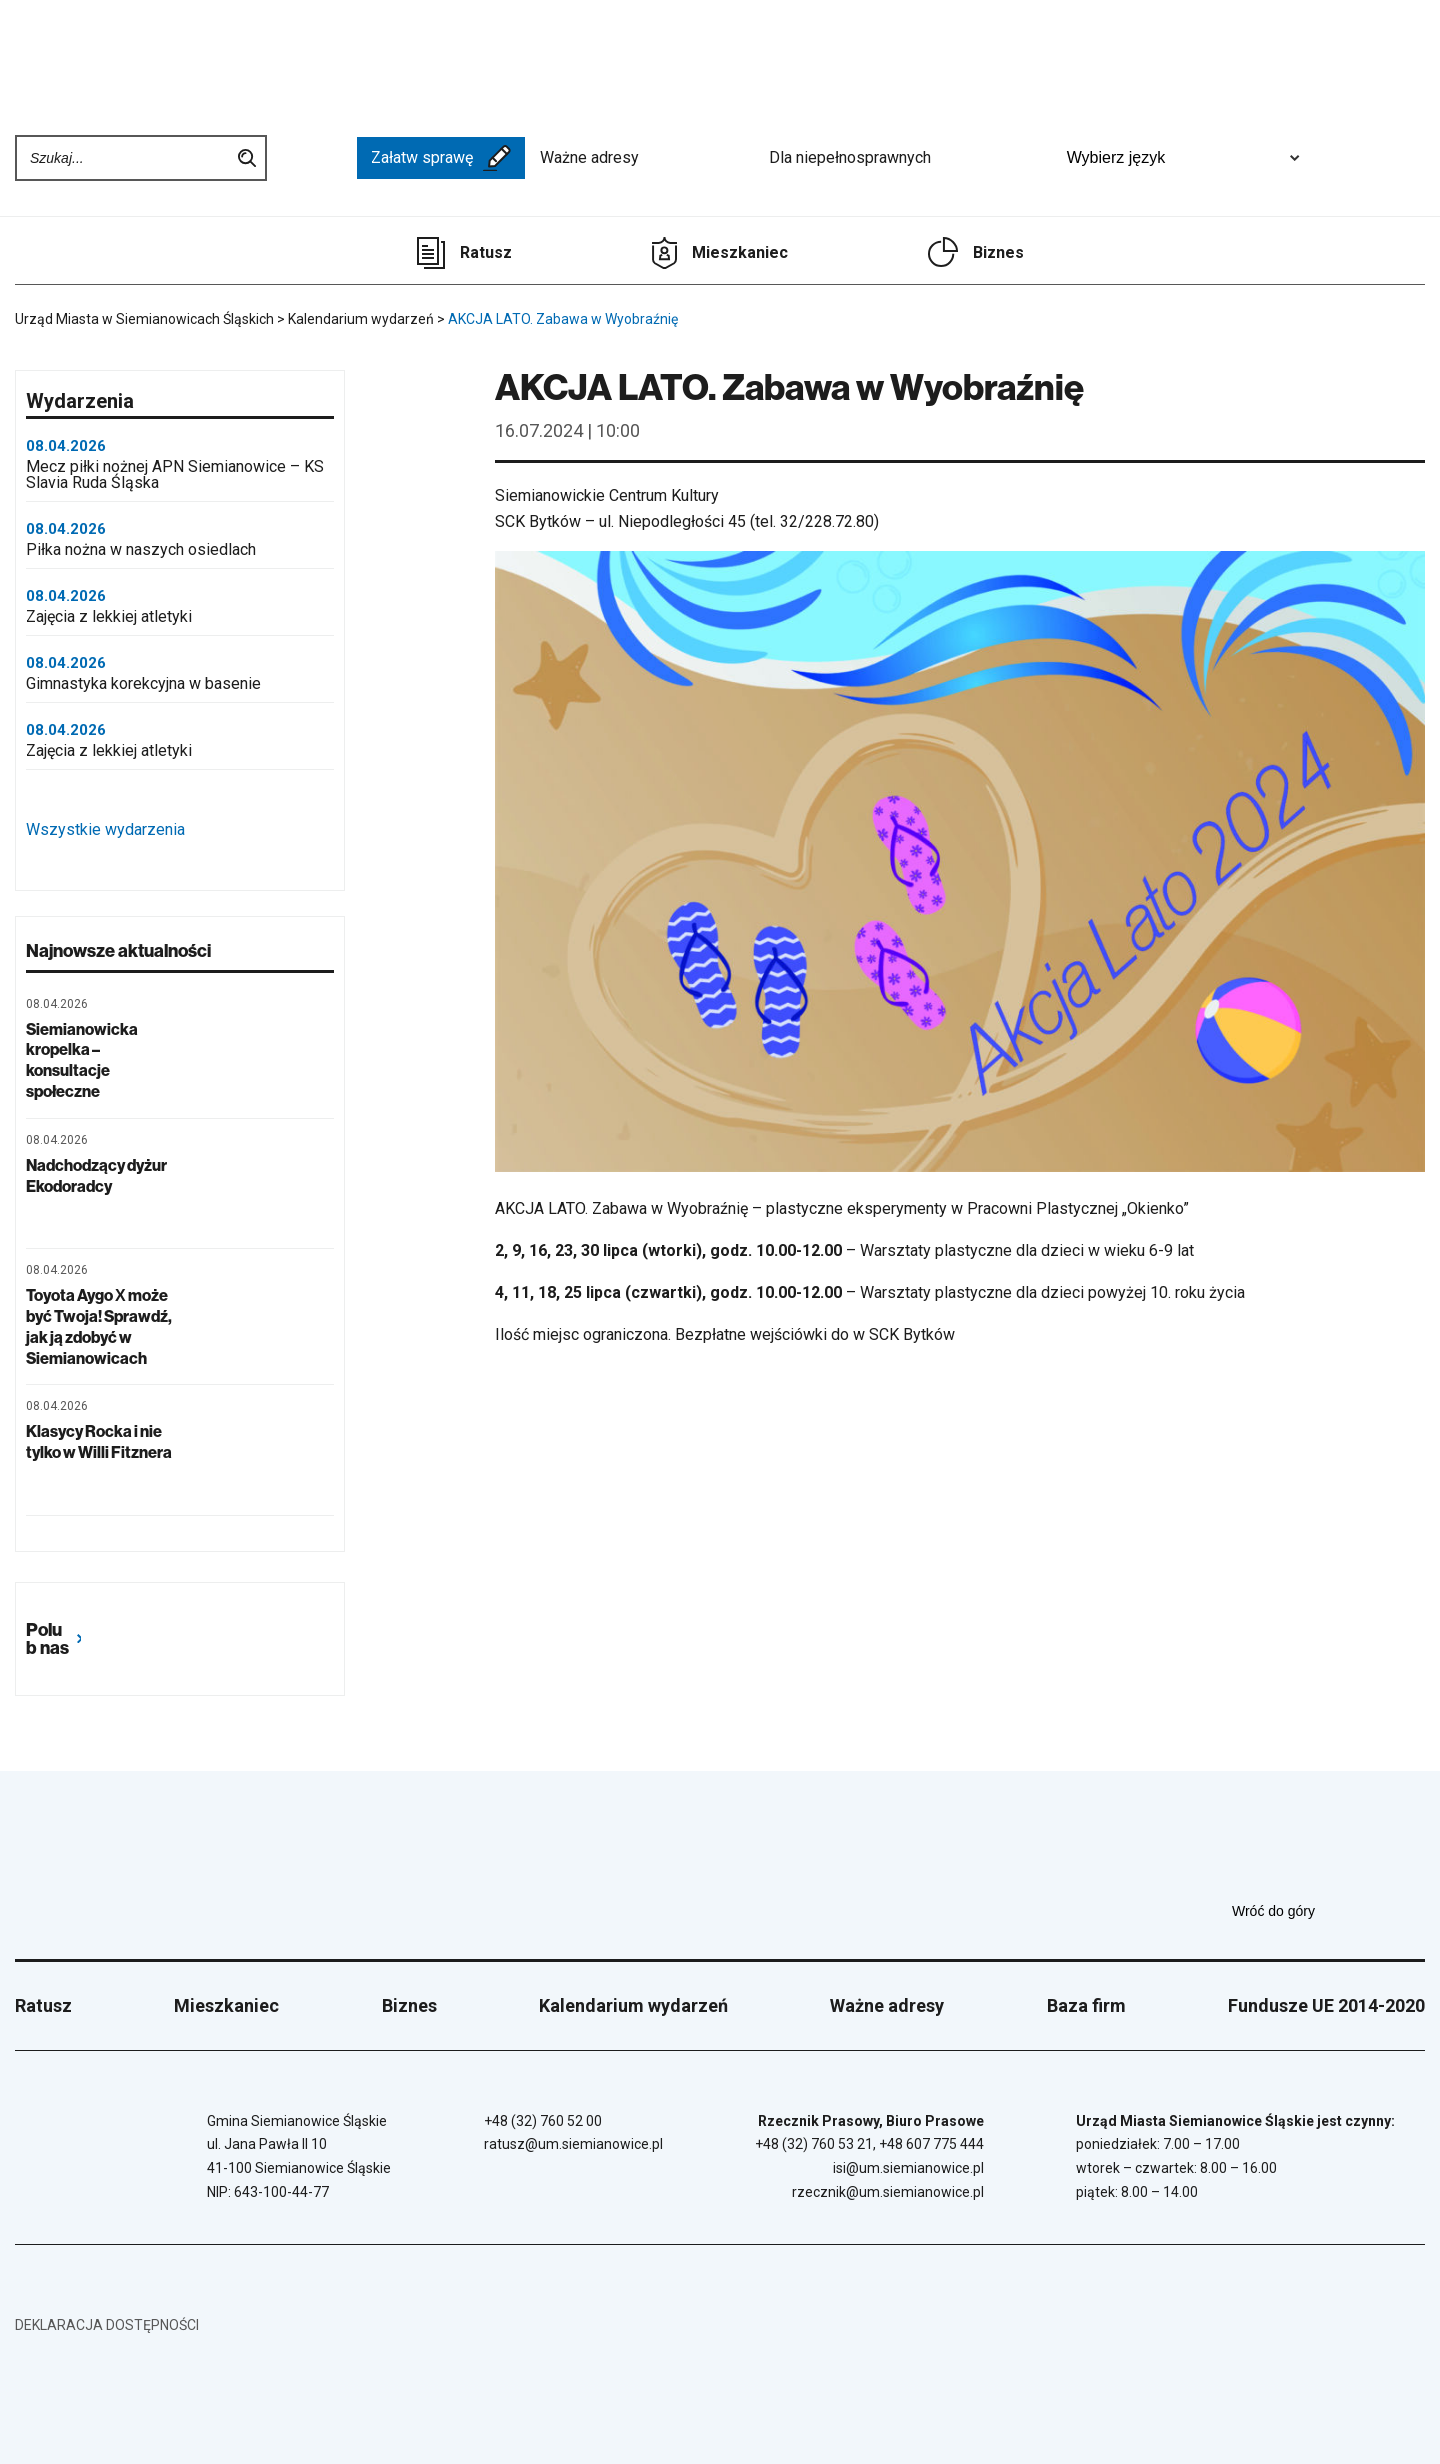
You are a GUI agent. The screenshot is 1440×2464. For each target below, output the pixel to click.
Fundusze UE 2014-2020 (1326, 2005)
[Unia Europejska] (1372, 158)
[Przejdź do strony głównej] (90, 57)
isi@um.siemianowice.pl (908, 2168)
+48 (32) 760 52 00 (543, 2121)
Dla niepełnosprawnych (907, 158)
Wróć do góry (1328, 1911)
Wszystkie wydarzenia (158, 830)
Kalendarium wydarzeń (633, 2005)
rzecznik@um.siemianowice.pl (888, 2192)
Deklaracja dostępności (107, 2325)
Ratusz (486, 252)
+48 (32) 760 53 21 (814, 2144)
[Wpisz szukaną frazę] (124, 158)
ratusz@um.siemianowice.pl (573, 2144)
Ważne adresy (647, 158)
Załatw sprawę (441, 158)
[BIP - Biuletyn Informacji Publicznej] (312, 158)
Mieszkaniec (740, 252)
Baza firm (1086, 2005)
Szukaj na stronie (247, 158)
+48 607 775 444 (931, 2144)
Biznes (998, 252)
